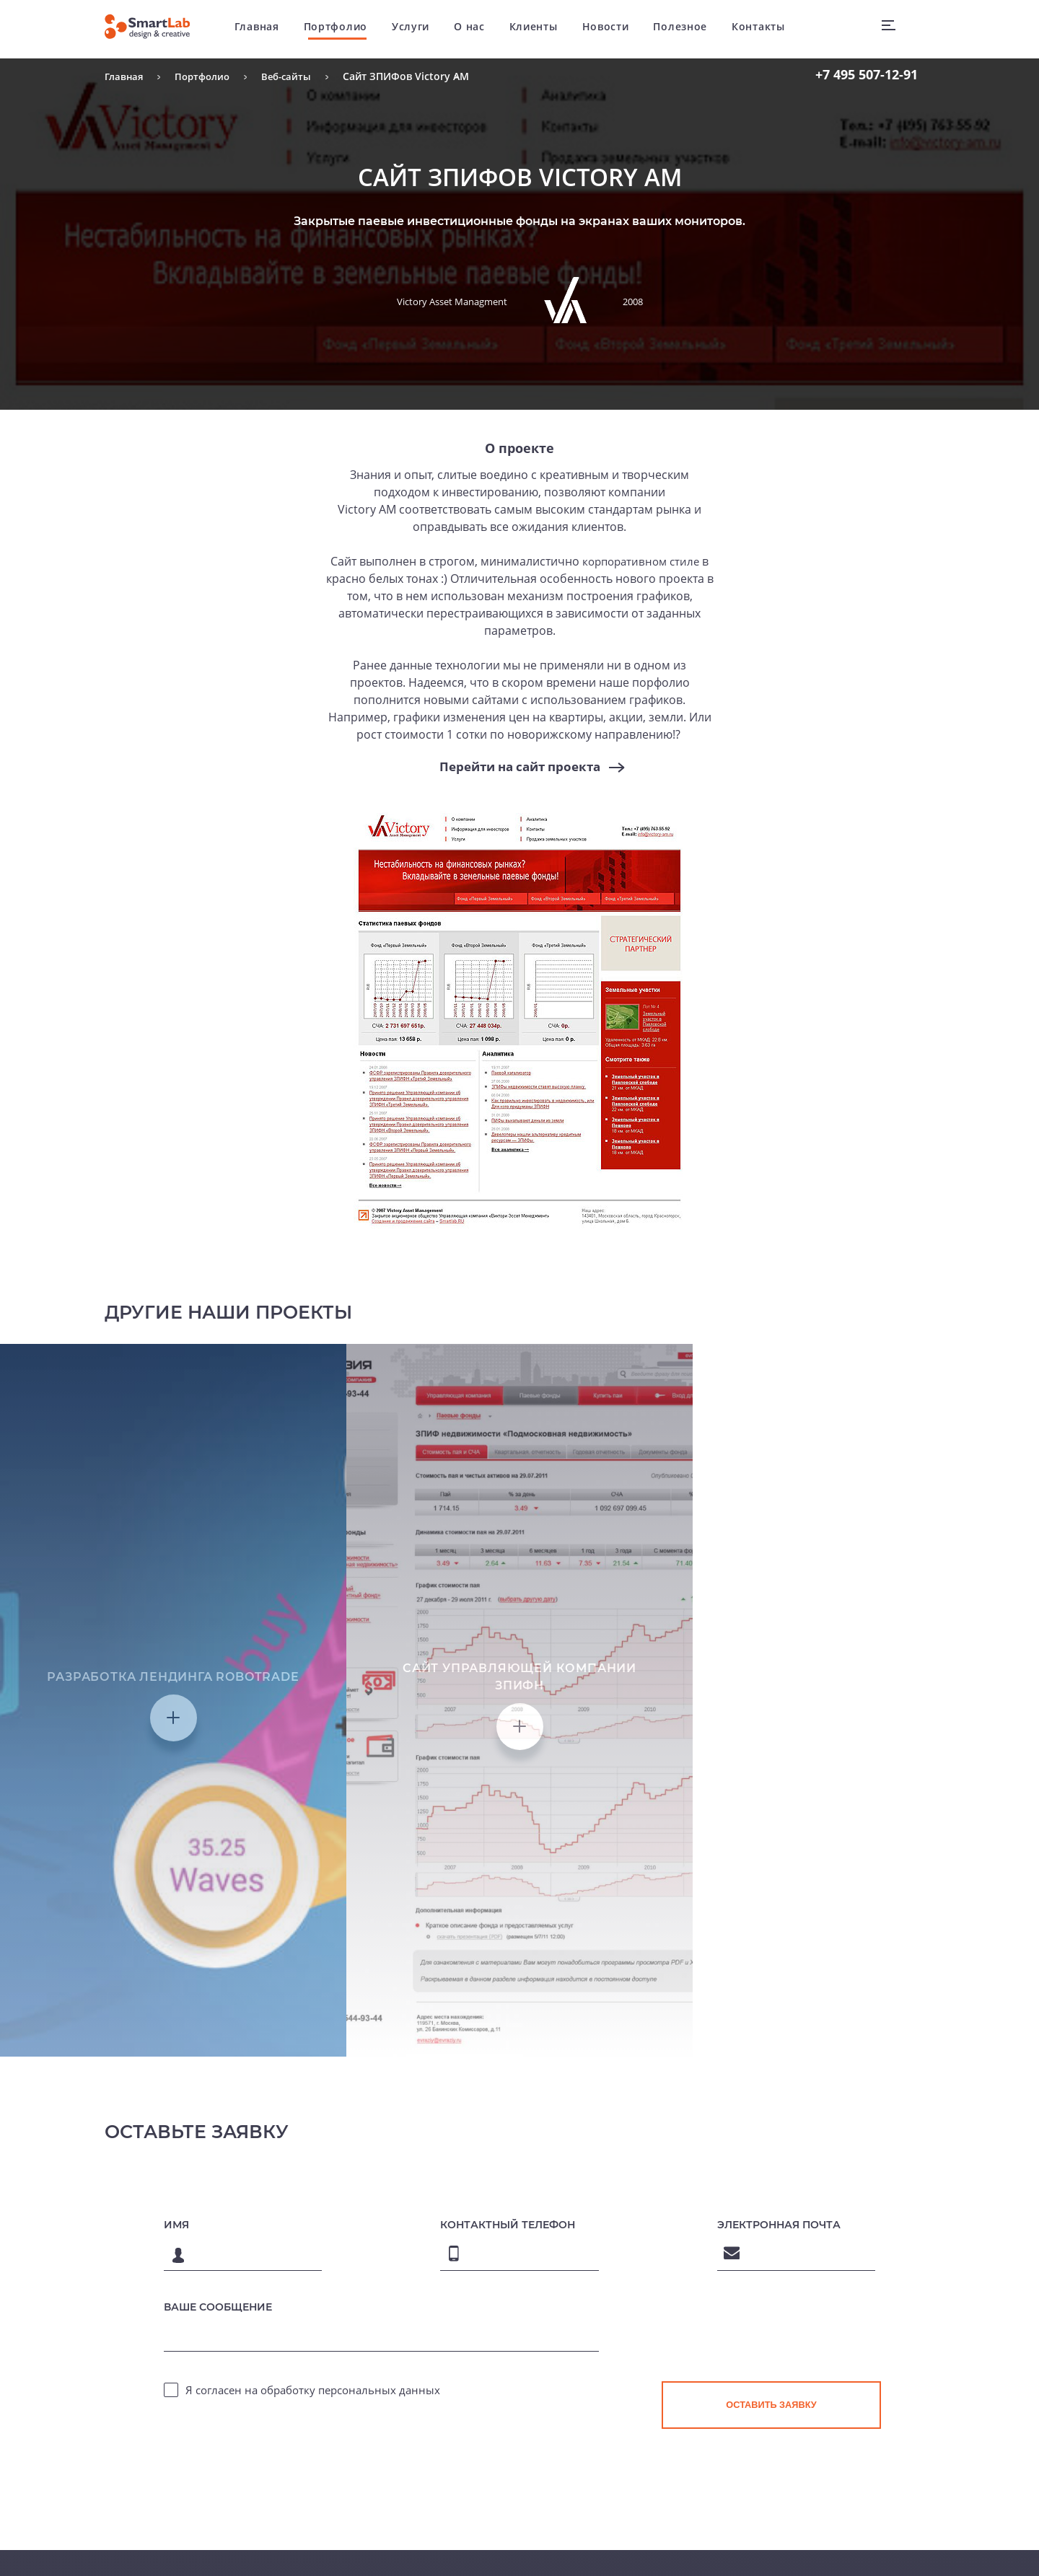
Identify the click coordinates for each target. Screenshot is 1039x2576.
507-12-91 (866, 74)
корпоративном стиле (641, 561)
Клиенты (544, 28)
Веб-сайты (294, 76)
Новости (615, 28)
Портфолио (345, 28)
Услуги (421, 28)
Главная (267, 28)
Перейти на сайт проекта (519, 766)
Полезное (691, 28)
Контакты (769, 28)
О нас (480, 28)
